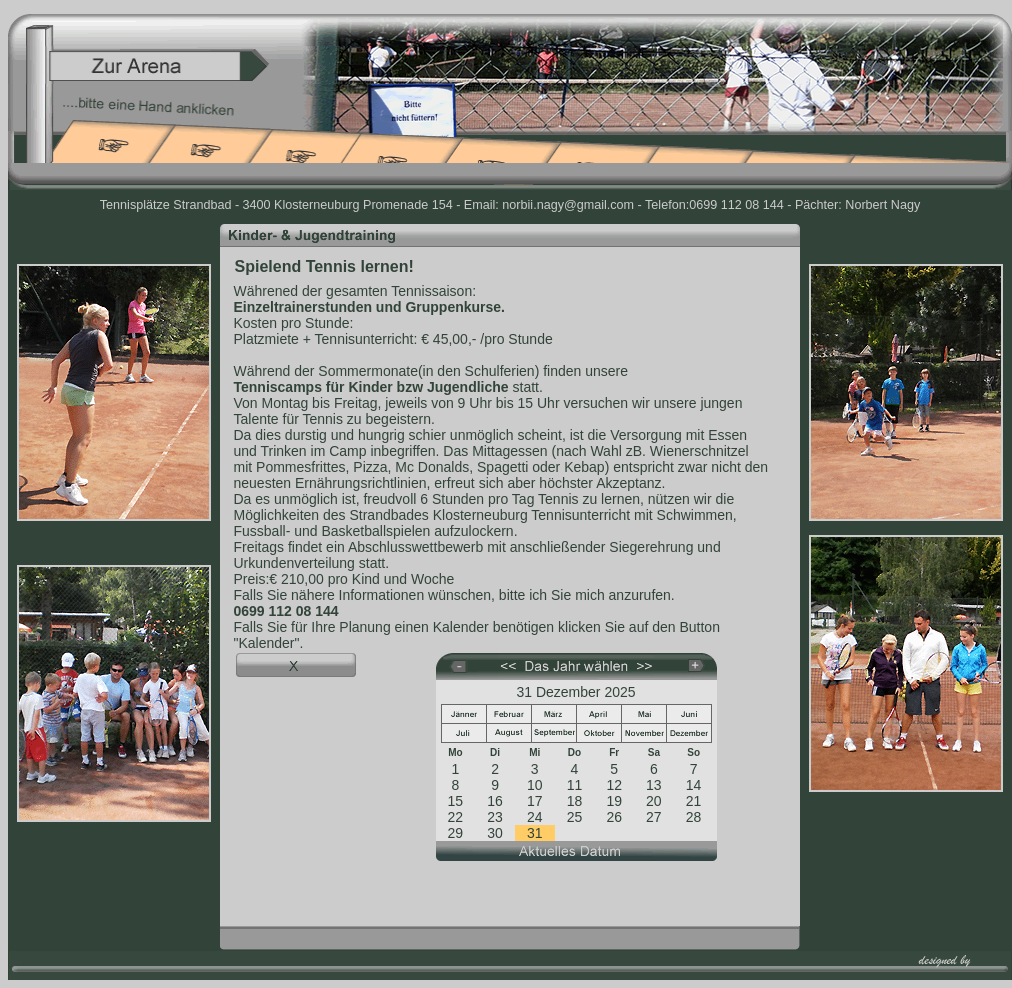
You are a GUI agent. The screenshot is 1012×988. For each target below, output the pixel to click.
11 (575, 785)
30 (495, 833)
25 (575, 817)
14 (694, 785)
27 (654, 817)
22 (456, 817)
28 (694, 817)
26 (614, 817)
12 (614, 785)
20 (654, 801)
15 (456, 801)
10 (535, 785)
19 (614, 801)
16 (495, 801)
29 (456, 833)
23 (495, 817)
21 (694, 801)
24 (535, 817)
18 (575, 801)
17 (535, 801)
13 (654, 785)
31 (535, 833)
